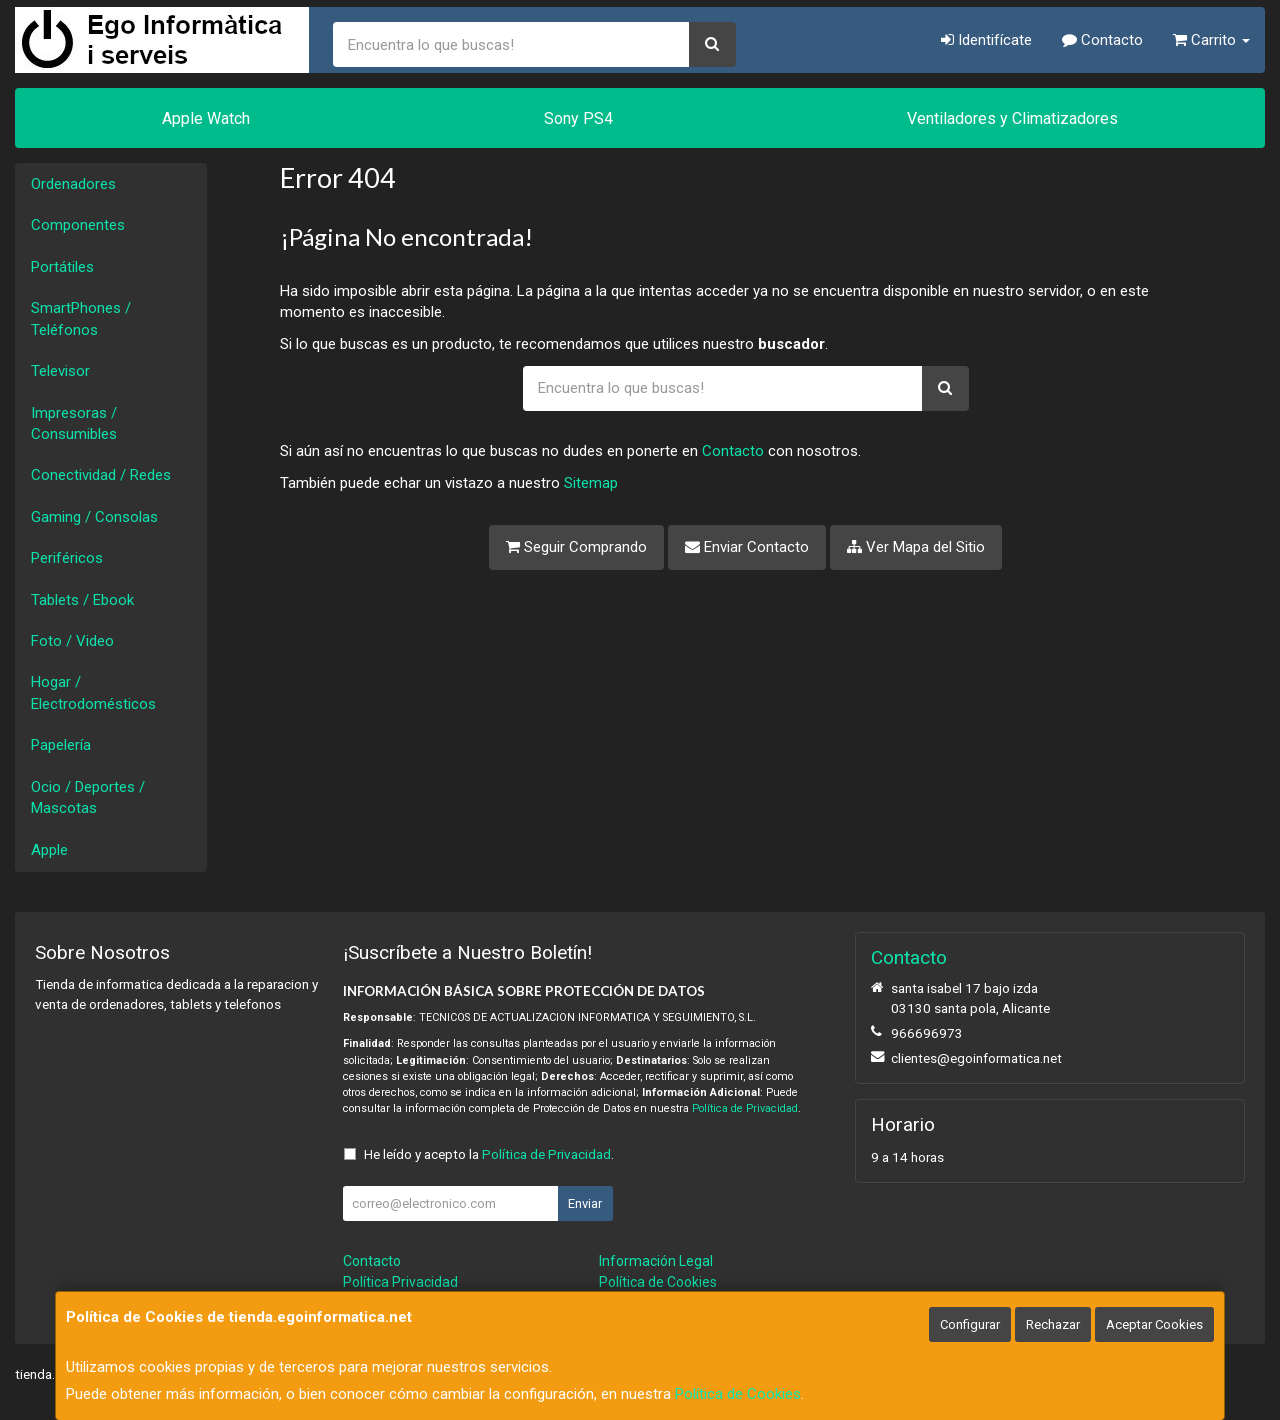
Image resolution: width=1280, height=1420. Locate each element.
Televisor (60, 371)
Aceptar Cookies (1154, 1324)
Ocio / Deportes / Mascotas (88, 797)
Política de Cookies (738, 1394)
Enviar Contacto (747, 547)
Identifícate (986, 40)
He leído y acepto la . (489, 1154)
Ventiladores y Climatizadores (1012, 118)
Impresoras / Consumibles (74, 423)
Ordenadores (73, 184)
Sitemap (591, 483)
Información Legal (656, 1261)
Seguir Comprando (576, 547)
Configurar (970, 1324)
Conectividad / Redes (101, 475)
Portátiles (62, 267)
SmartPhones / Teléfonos (81, 318)
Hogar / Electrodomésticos (93, 692)
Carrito (1211, 40)
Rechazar (1053, 1324)
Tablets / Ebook (82, 600)
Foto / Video (72, 641)
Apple (49, 850)
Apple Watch (206, 118)
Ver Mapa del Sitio (916, 547)
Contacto (1102, 40)
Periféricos (67, 558)
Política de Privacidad (745, 1108)
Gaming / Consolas (94, 517)
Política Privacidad (400, 1282)
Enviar (585, 1203)
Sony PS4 (578, 118)
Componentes (78, 225)
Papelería (61, 745)
